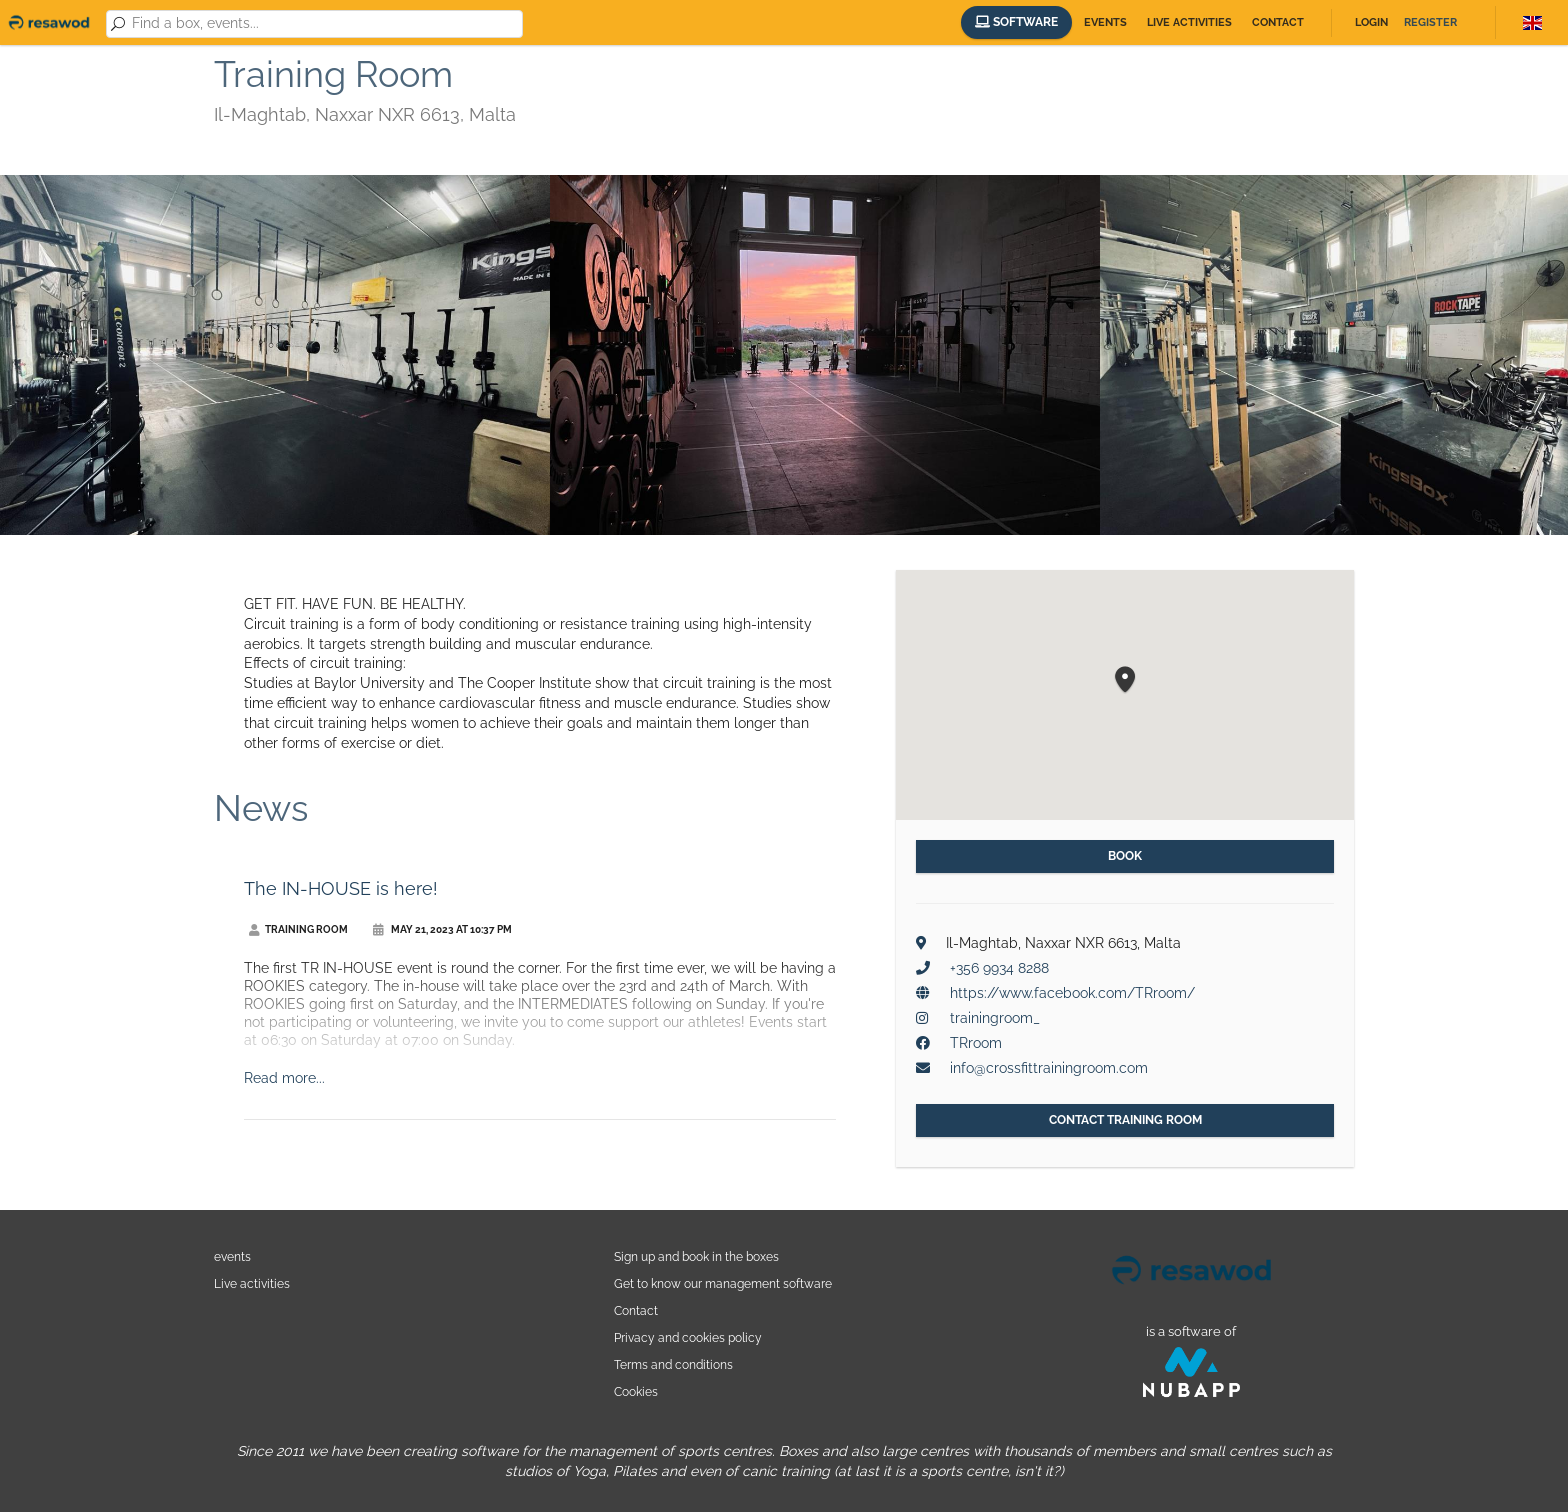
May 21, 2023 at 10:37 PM (442, 929)
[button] (1125, 680)
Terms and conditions (673, 1364)
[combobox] (323, 24)
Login (1371, 22)
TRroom (976, 1043)
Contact (1278, 22)
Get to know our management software (723, 1283)
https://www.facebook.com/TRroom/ (1072, 993)
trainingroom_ (995, 1018)
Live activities (1189, 22)
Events (1105, 22)
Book (1125, 856)
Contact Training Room (1125, 1120)
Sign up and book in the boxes (696, 1256)
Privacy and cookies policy (688, 1337)
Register (1430, 22)
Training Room (298, 929)
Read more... (284, 1078)
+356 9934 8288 (999, 968)
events (232, 1256)
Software (1016, 22)
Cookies (636, 1391)
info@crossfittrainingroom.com (1049, 1068)
